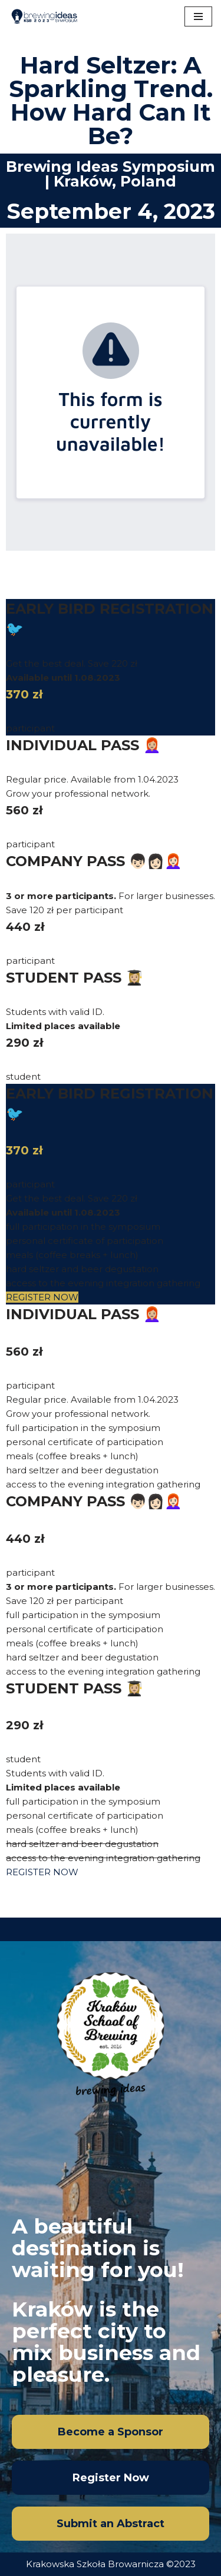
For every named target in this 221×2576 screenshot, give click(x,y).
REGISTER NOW (42, 1297)
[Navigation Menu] (198, 16)
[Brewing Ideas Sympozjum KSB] (44, 16)
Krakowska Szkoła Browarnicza (95, 2564)
